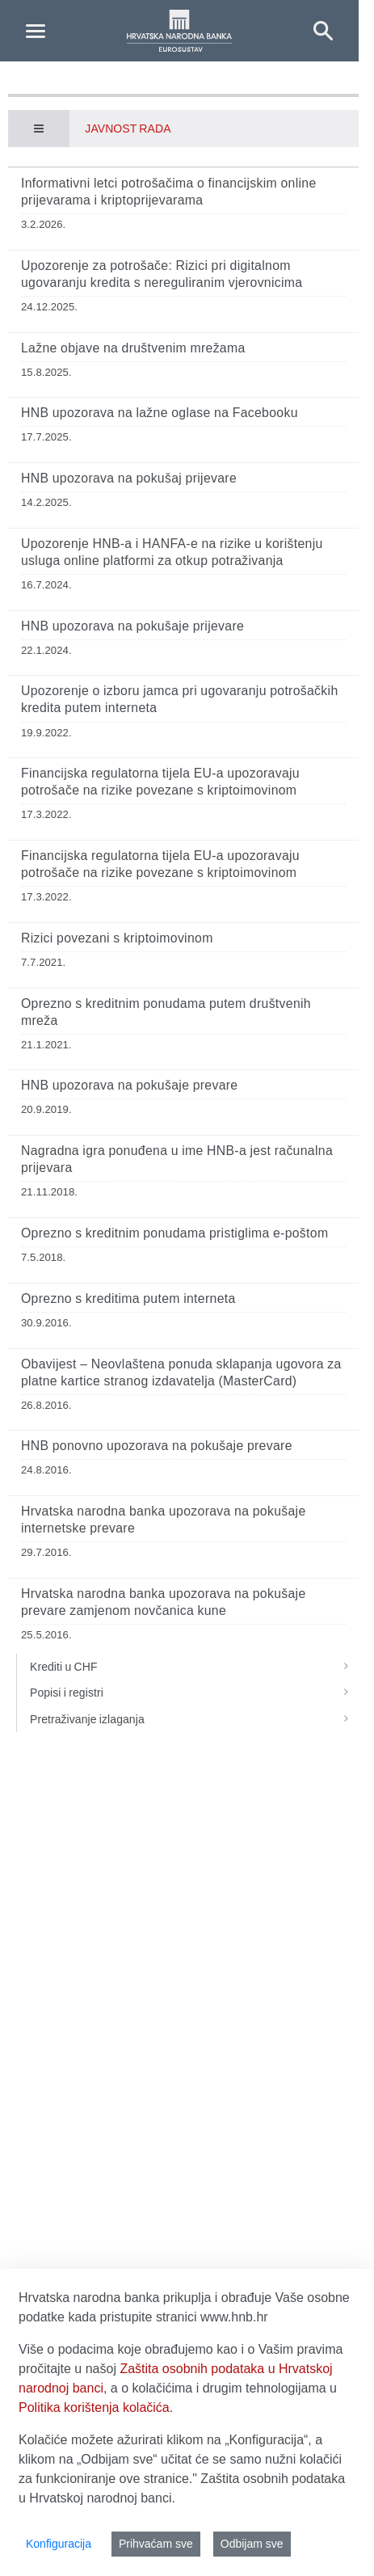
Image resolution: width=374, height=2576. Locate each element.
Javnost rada (127, 128)
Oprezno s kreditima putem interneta (128, 1298)
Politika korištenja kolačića (94, 2407)
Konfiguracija (58, 2543)
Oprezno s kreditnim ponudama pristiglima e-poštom (174, 1233)
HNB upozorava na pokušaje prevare (129, 1085)
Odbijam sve (252, 2543)
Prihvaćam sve (156, 2543)
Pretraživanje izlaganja (194, 1719)
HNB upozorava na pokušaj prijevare (129, 478)
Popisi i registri (194, 1692)
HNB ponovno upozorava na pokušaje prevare (156, 1445)
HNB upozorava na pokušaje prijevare (132, 626)
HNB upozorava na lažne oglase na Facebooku (159, 412)
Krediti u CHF (194, 1666)
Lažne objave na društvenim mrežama (133, 348)
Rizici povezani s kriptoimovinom (117, 938)
